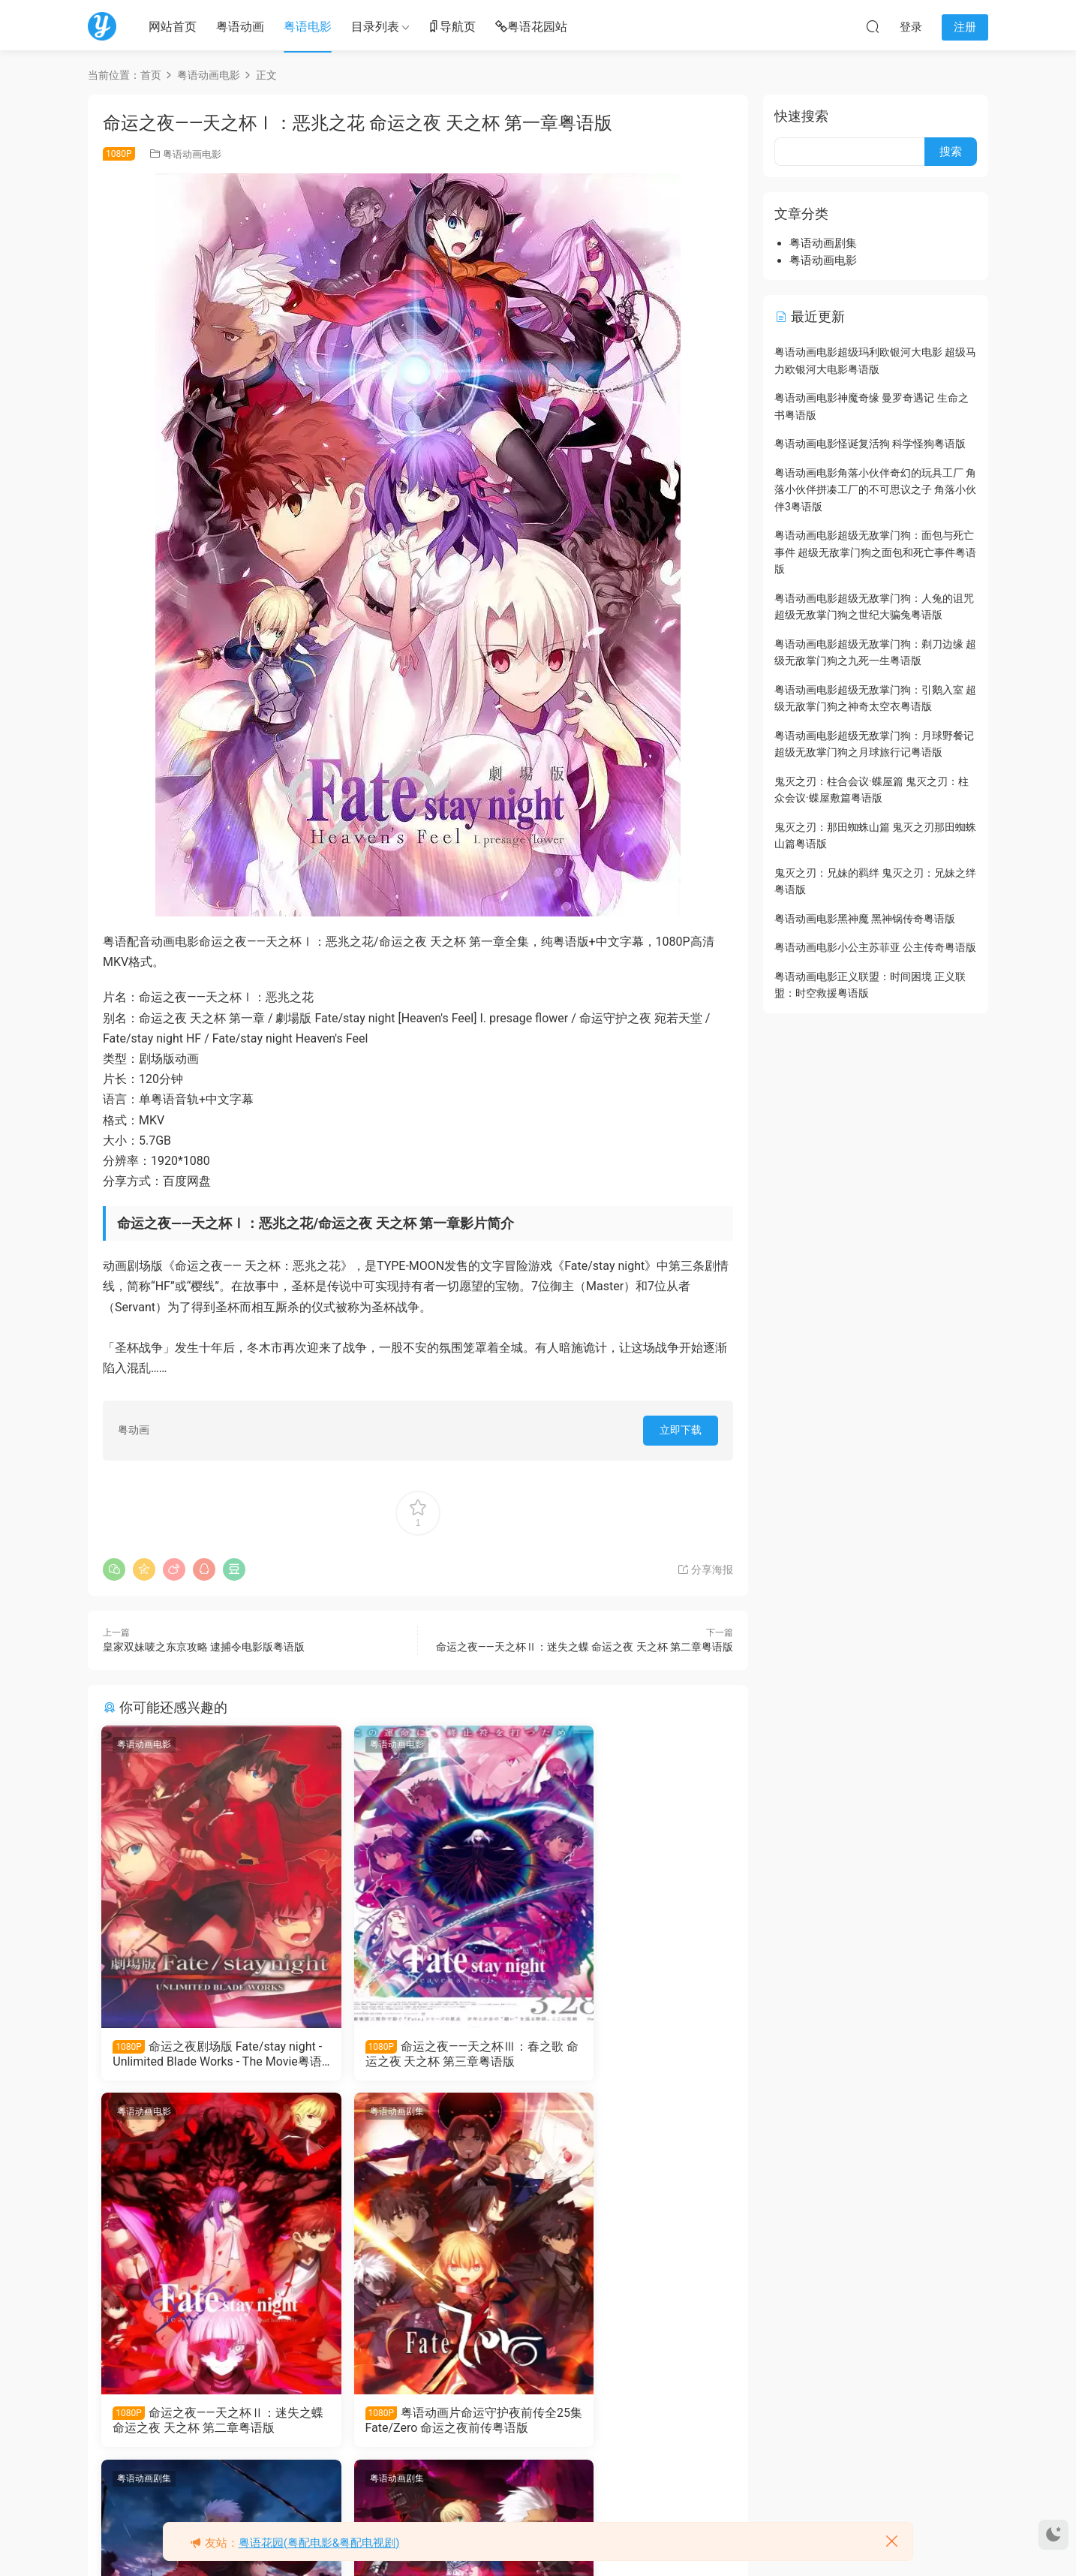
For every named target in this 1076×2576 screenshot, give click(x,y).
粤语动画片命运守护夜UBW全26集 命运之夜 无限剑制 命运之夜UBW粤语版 (417, 2424)
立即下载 (681, 1430)
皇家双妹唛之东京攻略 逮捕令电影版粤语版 (204, 1647)
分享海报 (705, 1569)
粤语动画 (240, 27)
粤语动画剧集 (146, 2114)
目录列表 (375, 27)
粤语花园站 (531, 27)
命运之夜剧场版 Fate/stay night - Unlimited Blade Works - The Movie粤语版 (200, 2054)
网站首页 (173, 27)
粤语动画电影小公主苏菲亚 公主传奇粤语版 (875, 947)
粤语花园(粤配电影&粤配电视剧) (319, 2543)
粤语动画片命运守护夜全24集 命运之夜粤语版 (631, 2423)
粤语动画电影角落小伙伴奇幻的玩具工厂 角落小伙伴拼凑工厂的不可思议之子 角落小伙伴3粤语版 (875, 490)
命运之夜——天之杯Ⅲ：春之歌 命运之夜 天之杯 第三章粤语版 (417, 2054)
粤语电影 (308, 27)
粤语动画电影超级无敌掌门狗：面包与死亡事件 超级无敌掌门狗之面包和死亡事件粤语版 (875, 552)
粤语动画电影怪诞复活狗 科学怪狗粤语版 (870, 444)
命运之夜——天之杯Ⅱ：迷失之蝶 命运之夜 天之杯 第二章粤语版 (584, 1647)
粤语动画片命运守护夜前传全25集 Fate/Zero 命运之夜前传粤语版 (198, 2424)
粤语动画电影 (192, 154)
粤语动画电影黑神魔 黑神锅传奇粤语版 (864, 919)
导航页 (452, 27)
